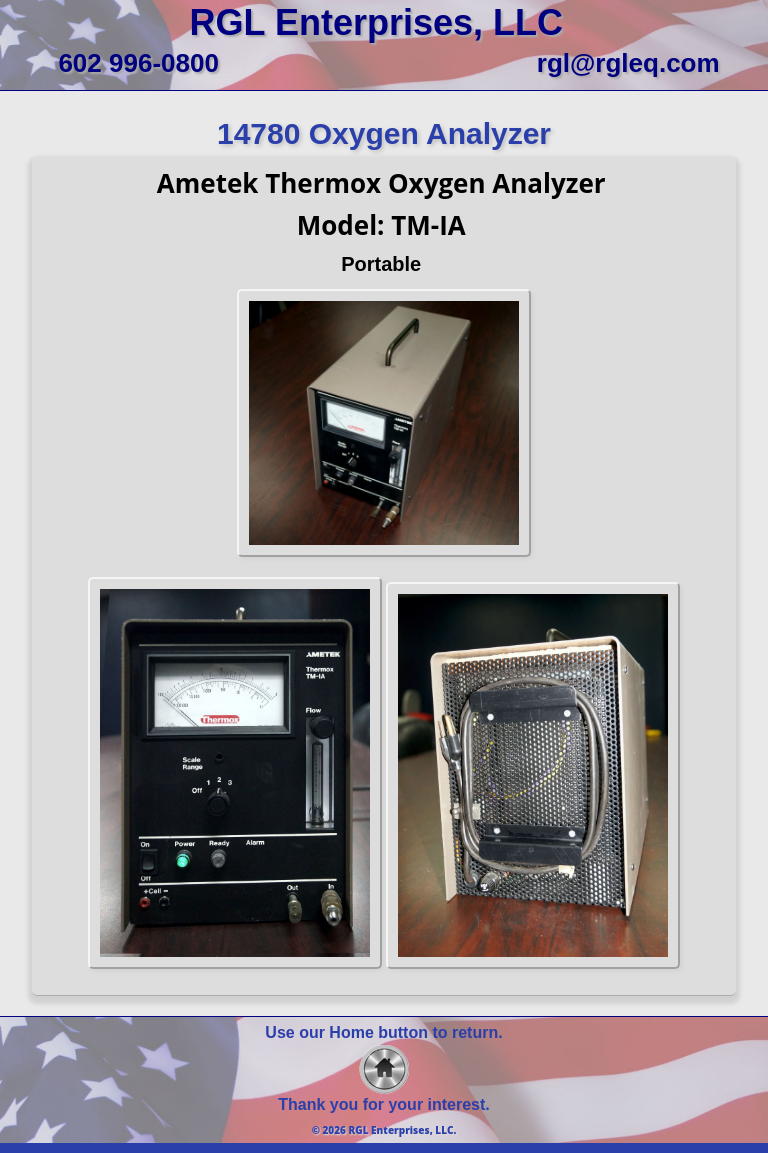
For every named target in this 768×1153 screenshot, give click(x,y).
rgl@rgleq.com (628, 63)
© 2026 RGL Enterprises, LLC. (384, 1130)
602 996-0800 (138, 63)
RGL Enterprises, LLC (376, 22)
